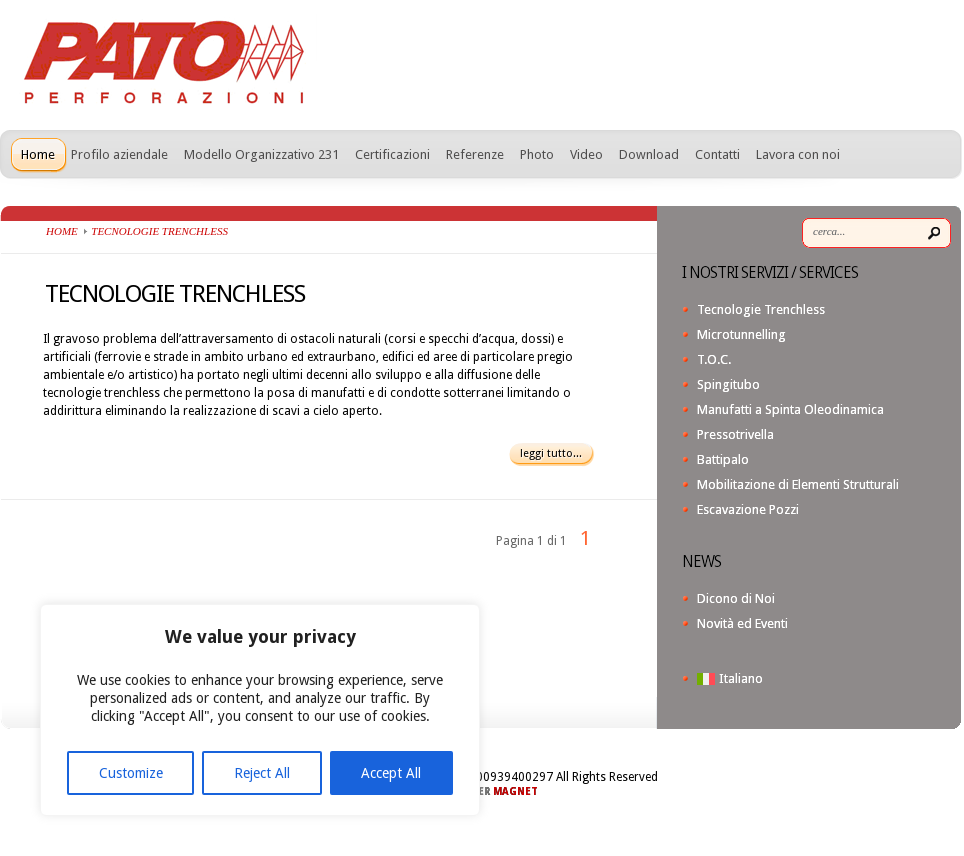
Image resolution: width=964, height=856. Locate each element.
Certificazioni (392, 154)
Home (38, 154)
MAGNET (515, 791)
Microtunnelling (741, 334)
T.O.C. (714, 359)
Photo (537, 154)
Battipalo (723, 459)
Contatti (717, 154)
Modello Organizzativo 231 (261, 154)
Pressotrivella (735, 434)
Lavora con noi (798, 154)
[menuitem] (824, 678)
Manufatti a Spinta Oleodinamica (790, 409)
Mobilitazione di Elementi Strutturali (798, 484)
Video (586, 154)
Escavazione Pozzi (748, 509)
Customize (131, 773)
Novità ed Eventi (742, 623)
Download (649, 154)
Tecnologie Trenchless (761, 309)
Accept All (391, 773)
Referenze (475, 154)
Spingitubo (728, 384)
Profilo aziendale (119, 154)
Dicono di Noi (736, 598)
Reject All (262, 773)
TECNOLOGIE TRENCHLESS (175, 294)
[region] (260, 710)
